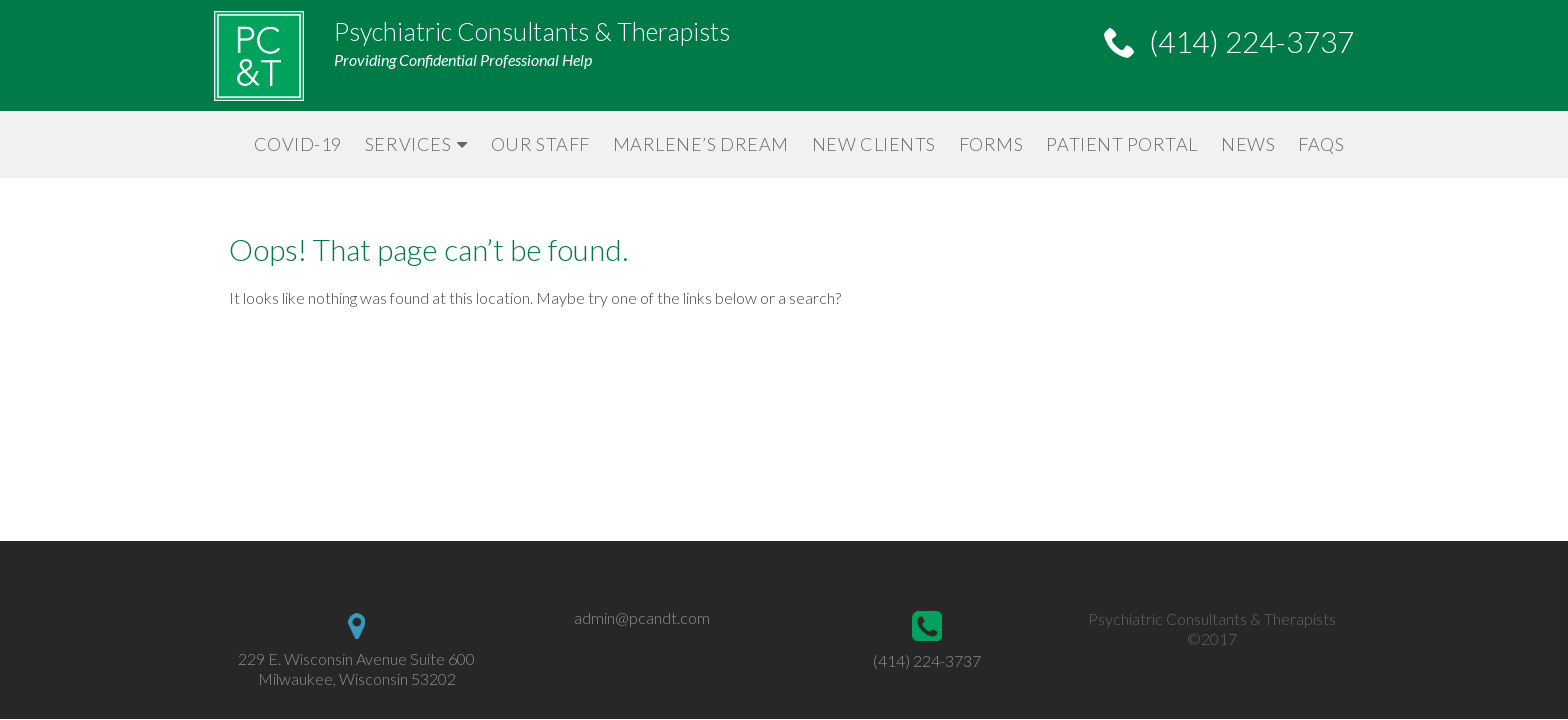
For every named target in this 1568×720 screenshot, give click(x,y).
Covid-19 (298, 144)
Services (408, 144)
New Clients (874, 144)
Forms (991, 144)
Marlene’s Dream (701, 144)
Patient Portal (1122, 144)
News (1248, 144)
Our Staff (540, 144)
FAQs (1321, 144)
